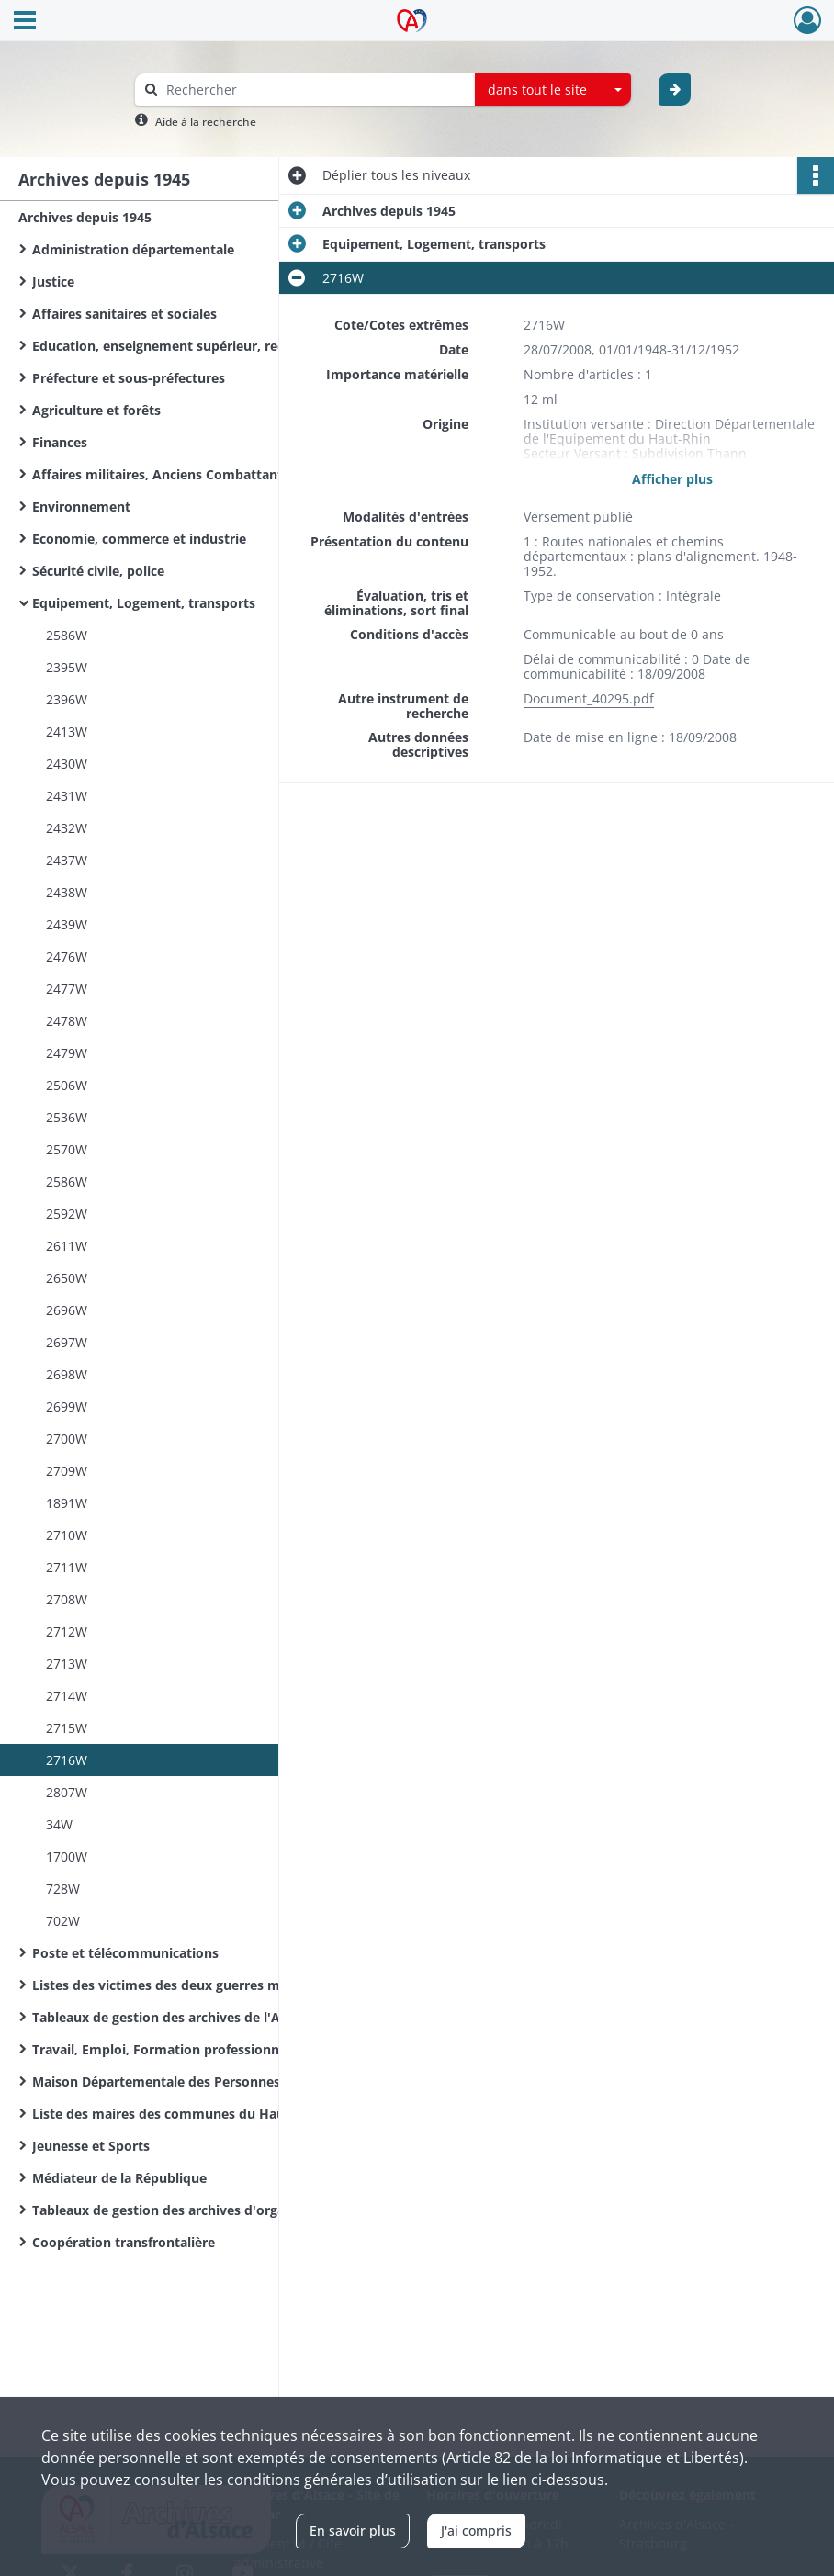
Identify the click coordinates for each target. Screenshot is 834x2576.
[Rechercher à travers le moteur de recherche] (314, 89)
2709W (66, 1470)
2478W (66, 1020)
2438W (66, 892)
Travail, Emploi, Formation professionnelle (166, 2049)
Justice (53, 281)
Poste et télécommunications (125, 1953)
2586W (66, 635)
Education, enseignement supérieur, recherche (179, 345)
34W (59, 1824)
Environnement (81, 506)
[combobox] (553, 90)
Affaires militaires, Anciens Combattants (160, 474)
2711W (66, 1567)
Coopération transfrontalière (123, 2242)
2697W (66, 1342)
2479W (66, 1053)
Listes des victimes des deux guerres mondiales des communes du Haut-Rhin (216, 1985)
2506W (66, 1085)
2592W (66, 1213)
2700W (66, 1438)
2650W (66, 1278)
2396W (66, 699)
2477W (66, 988)
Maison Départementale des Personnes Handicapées (198, 2081)
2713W (66, 1663)
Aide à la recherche (205, 121)
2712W (66, 1631)
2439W (66, 924)
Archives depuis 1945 (85, 217)
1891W (66, 1503)
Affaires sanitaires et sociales (124, 313)
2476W (66, 956)
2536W (66, 1117)
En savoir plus (353, 2530)
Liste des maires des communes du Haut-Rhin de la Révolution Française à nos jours (216, 2113)
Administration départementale (133, 249)
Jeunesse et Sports (91, 2145)
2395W (66, 667)
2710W (66, 1535)
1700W (66, 1856)
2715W (66, 1728)
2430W (66, 763)
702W (63, 1920)
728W (63, 1888)
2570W (66, 1149)
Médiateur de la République (119, 2178)
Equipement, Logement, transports (143, 603)
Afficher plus (672, 479)
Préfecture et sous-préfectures (128, 378)
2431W (66, 795)
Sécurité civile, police (98, 570)
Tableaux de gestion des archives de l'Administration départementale (216, 2017)
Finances (59, 442)
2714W (66, 1695)
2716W (66, 1760)
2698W (66, 1374)
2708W (66, 1599)
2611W (66, 1245)
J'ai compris (476, 2530)
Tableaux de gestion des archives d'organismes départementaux (216, 2210)
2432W (66, 828)
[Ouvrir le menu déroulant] (25, 22)
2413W (66, 731)
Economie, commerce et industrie (139, 538)
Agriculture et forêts (96, 410)
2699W (66, 1406)
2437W (66, 860)
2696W (66, 1310)
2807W (66, 1792)
